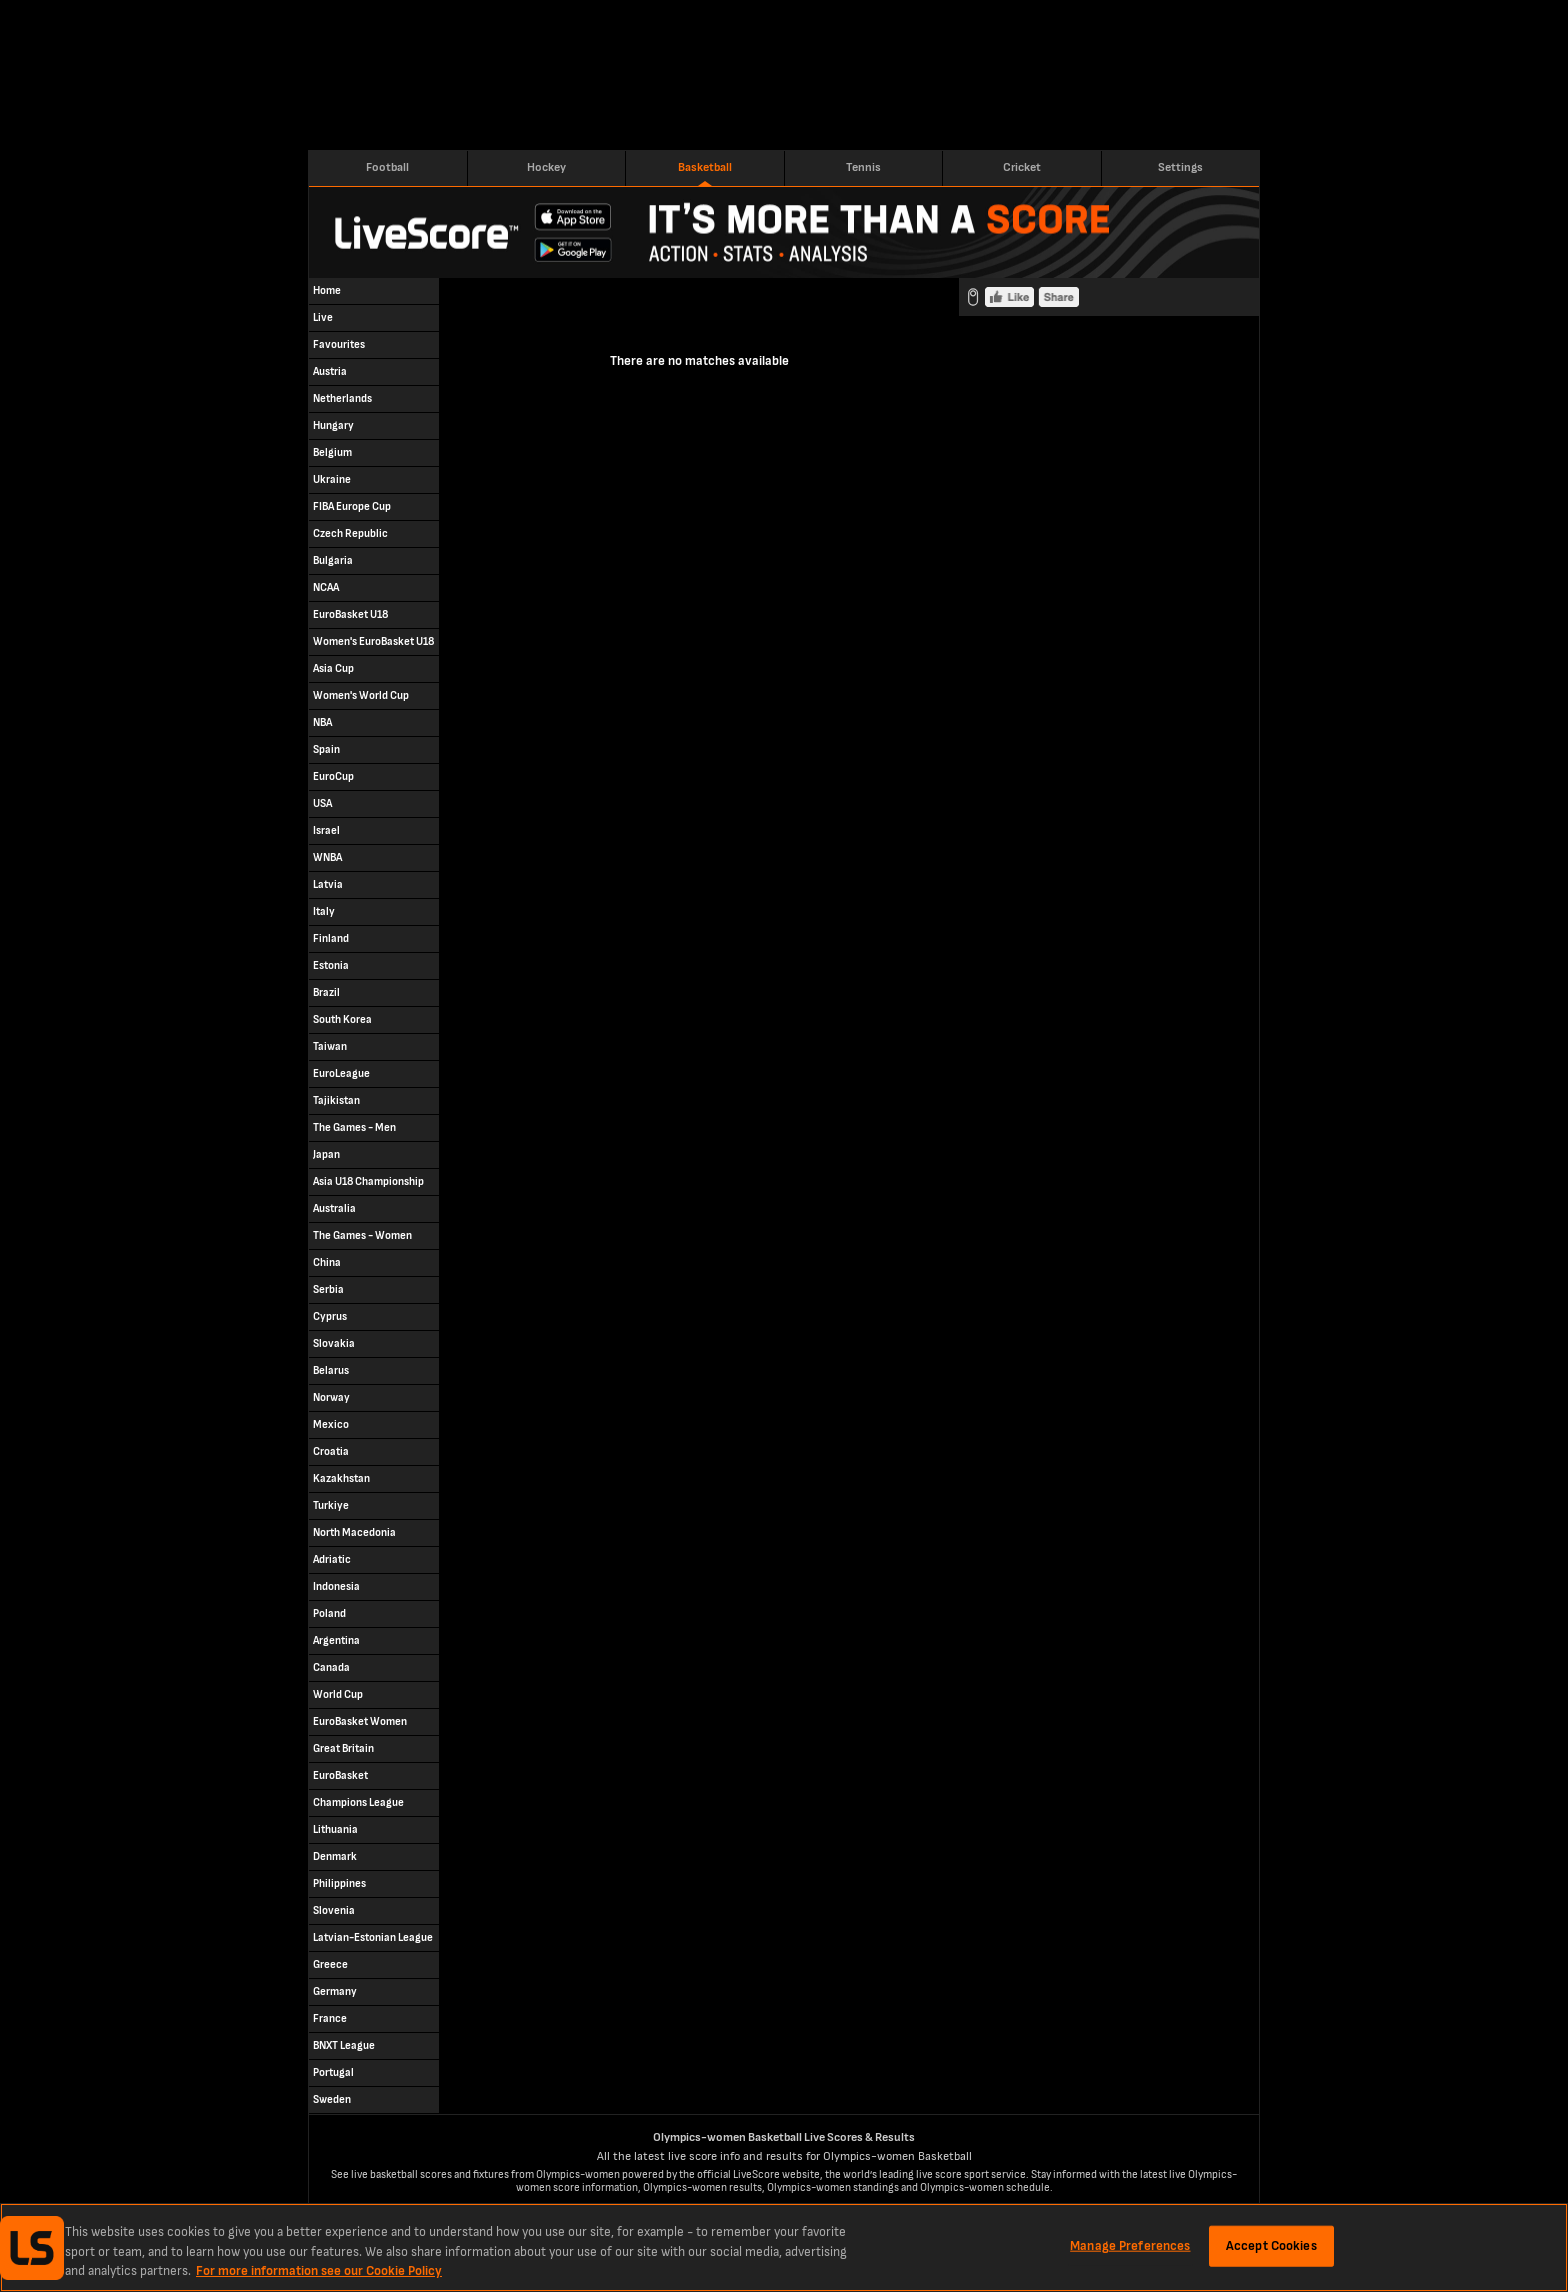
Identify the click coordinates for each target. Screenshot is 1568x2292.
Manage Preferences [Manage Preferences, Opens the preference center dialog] (1130, 2245)
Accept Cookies (1271, 2245)
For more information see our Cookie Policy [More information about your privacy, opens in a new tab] (319, 2271)
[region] (784, 2247)
